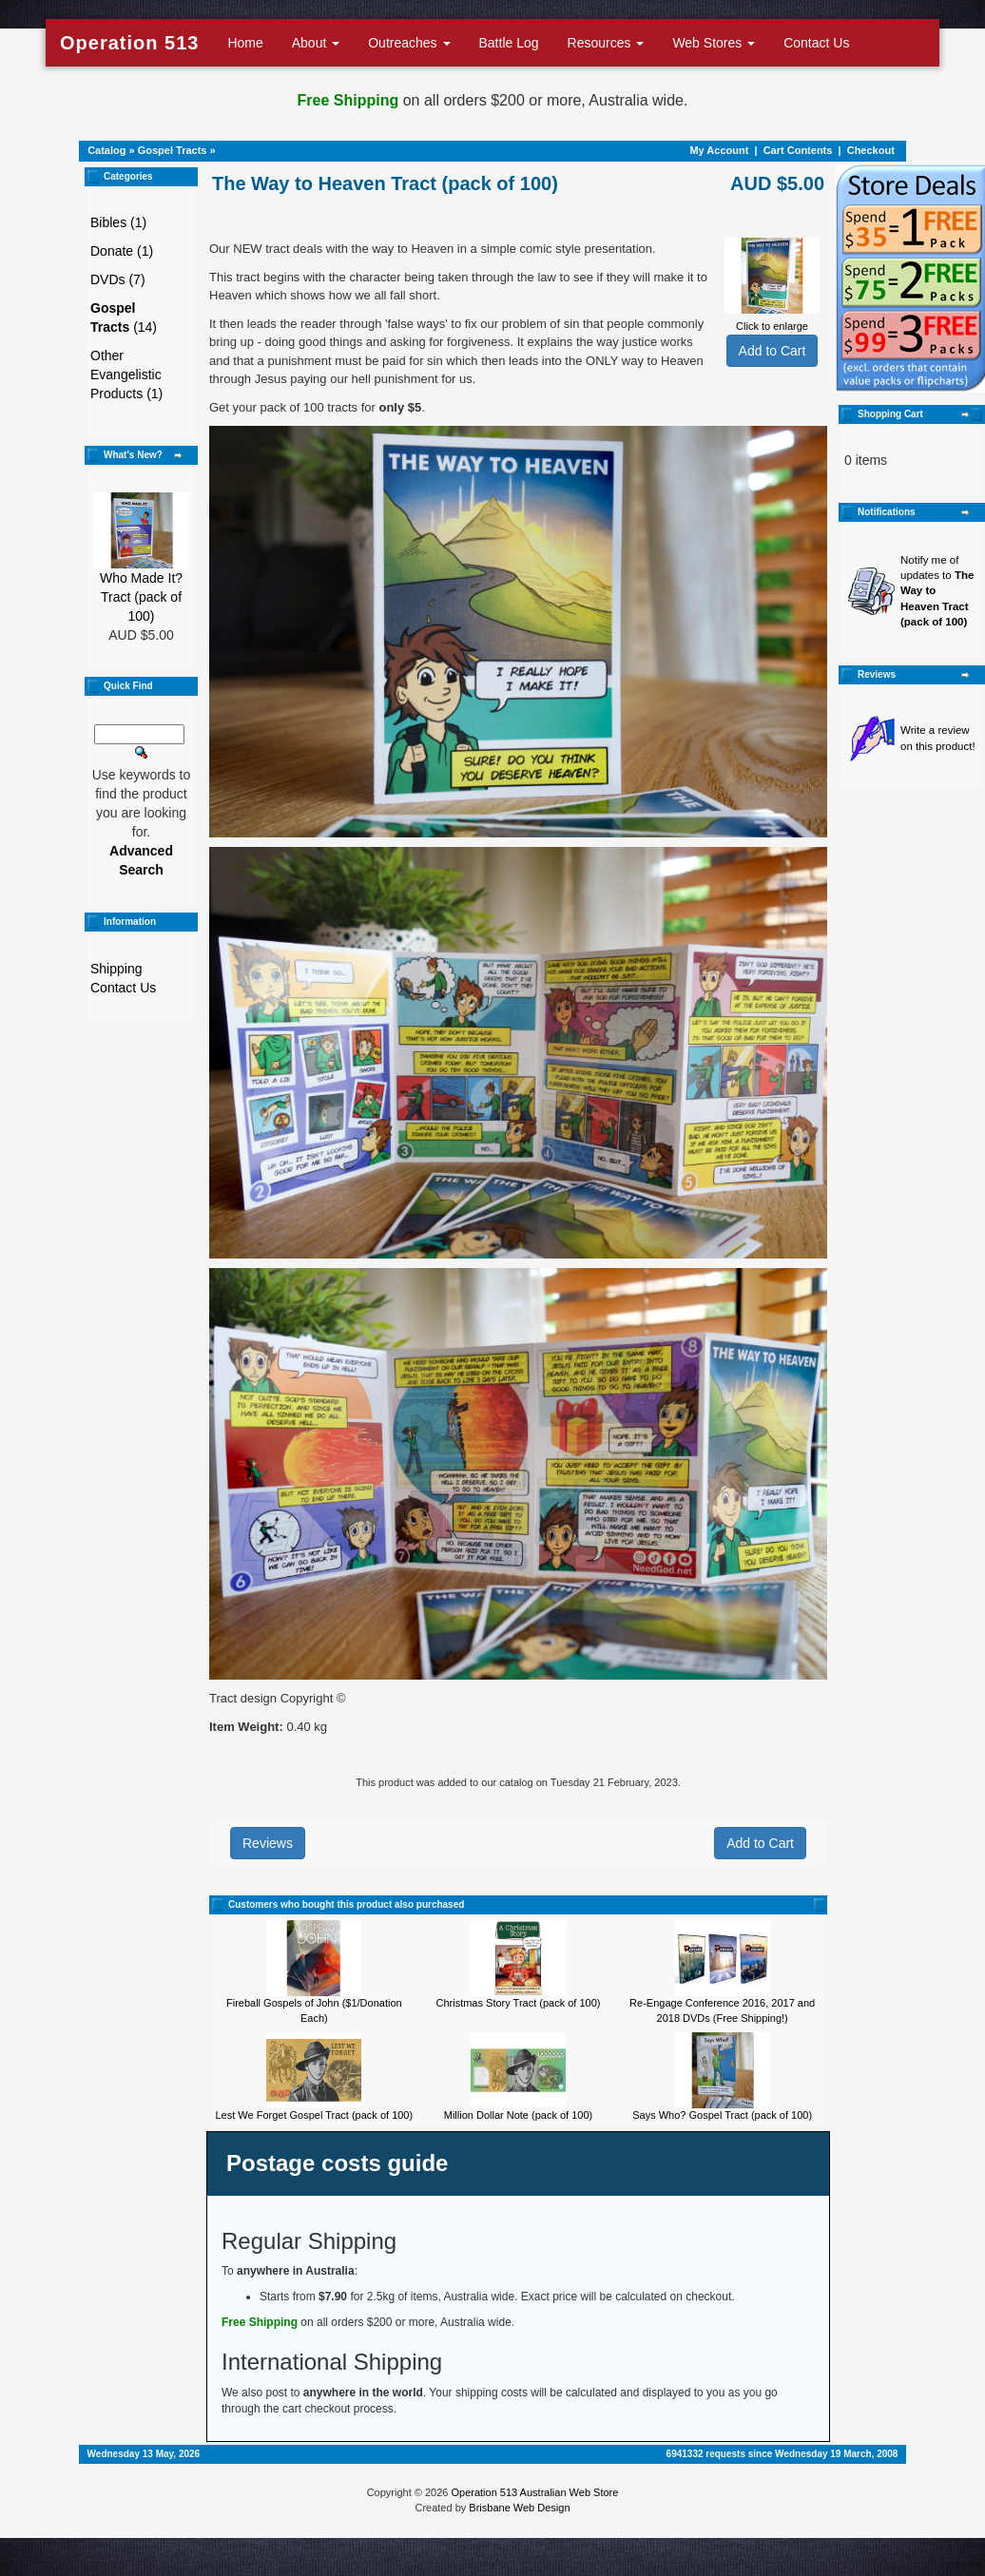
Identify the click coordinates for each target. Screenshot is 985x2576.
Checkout (871, 150)
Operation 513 (129, 42)
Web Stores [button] (713, 42)
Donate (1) (121, 251)
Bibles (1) (118, 222)
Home (244, 42)
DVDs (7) (117, 279)
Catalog (106, 150)
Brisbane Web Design (519, 2507)
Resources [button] (606, 42)
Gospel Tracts (172, 150)
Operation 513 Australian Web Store (534, 2492)
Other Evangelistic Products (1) (126, 374)
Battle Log (509, 42)
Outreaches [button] (409, 42)
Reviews (267, 1843)
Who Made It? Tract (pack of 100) (141, 597)
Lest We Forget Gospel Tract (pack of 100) (314, 2115)
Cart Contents (798, 150)
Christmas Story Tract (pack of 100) (517, 2003)
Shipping (116, 968)
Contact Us (816, 42)
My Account (718, 150)
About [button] (315, 42)
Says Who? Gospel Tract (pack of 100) (722, 2115)
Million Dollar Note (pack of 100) (518, 2115)
